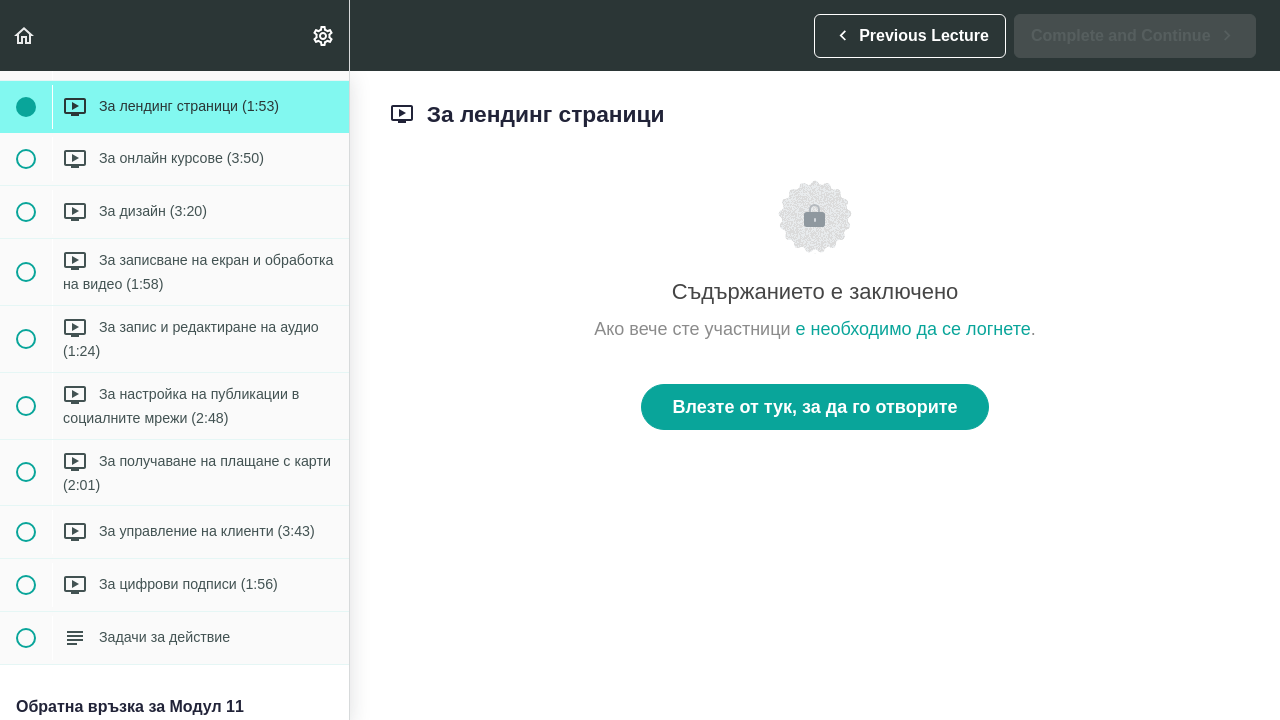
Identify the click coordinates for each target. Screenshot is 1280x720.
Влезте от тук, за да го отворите (814, 407)
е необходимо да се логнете (913, 329)
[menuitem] (324, 35)
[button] (25, 35)
